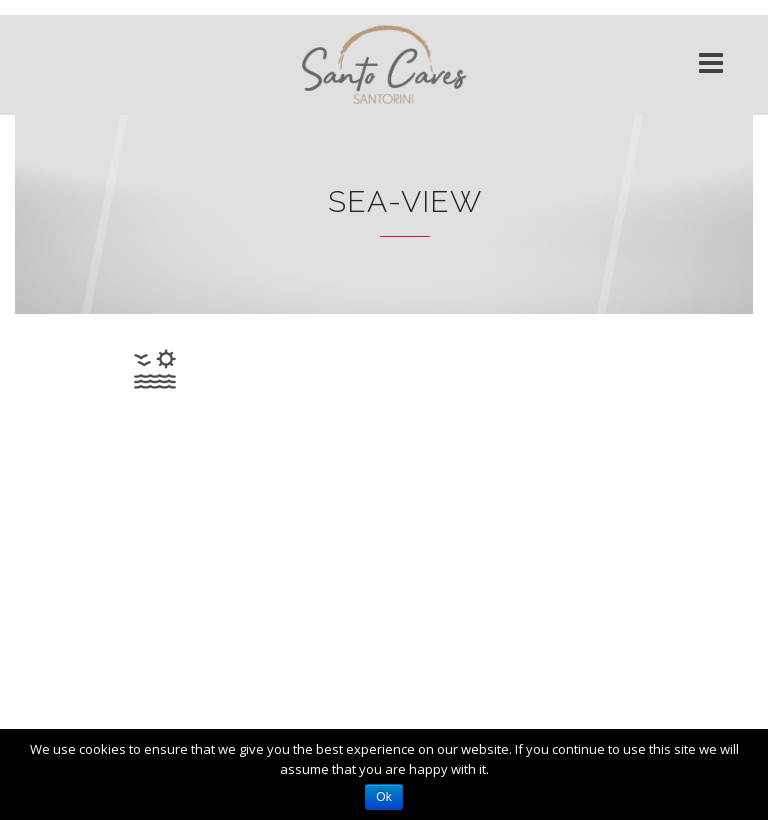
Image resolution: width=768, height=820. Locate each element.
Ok (383, 797)
